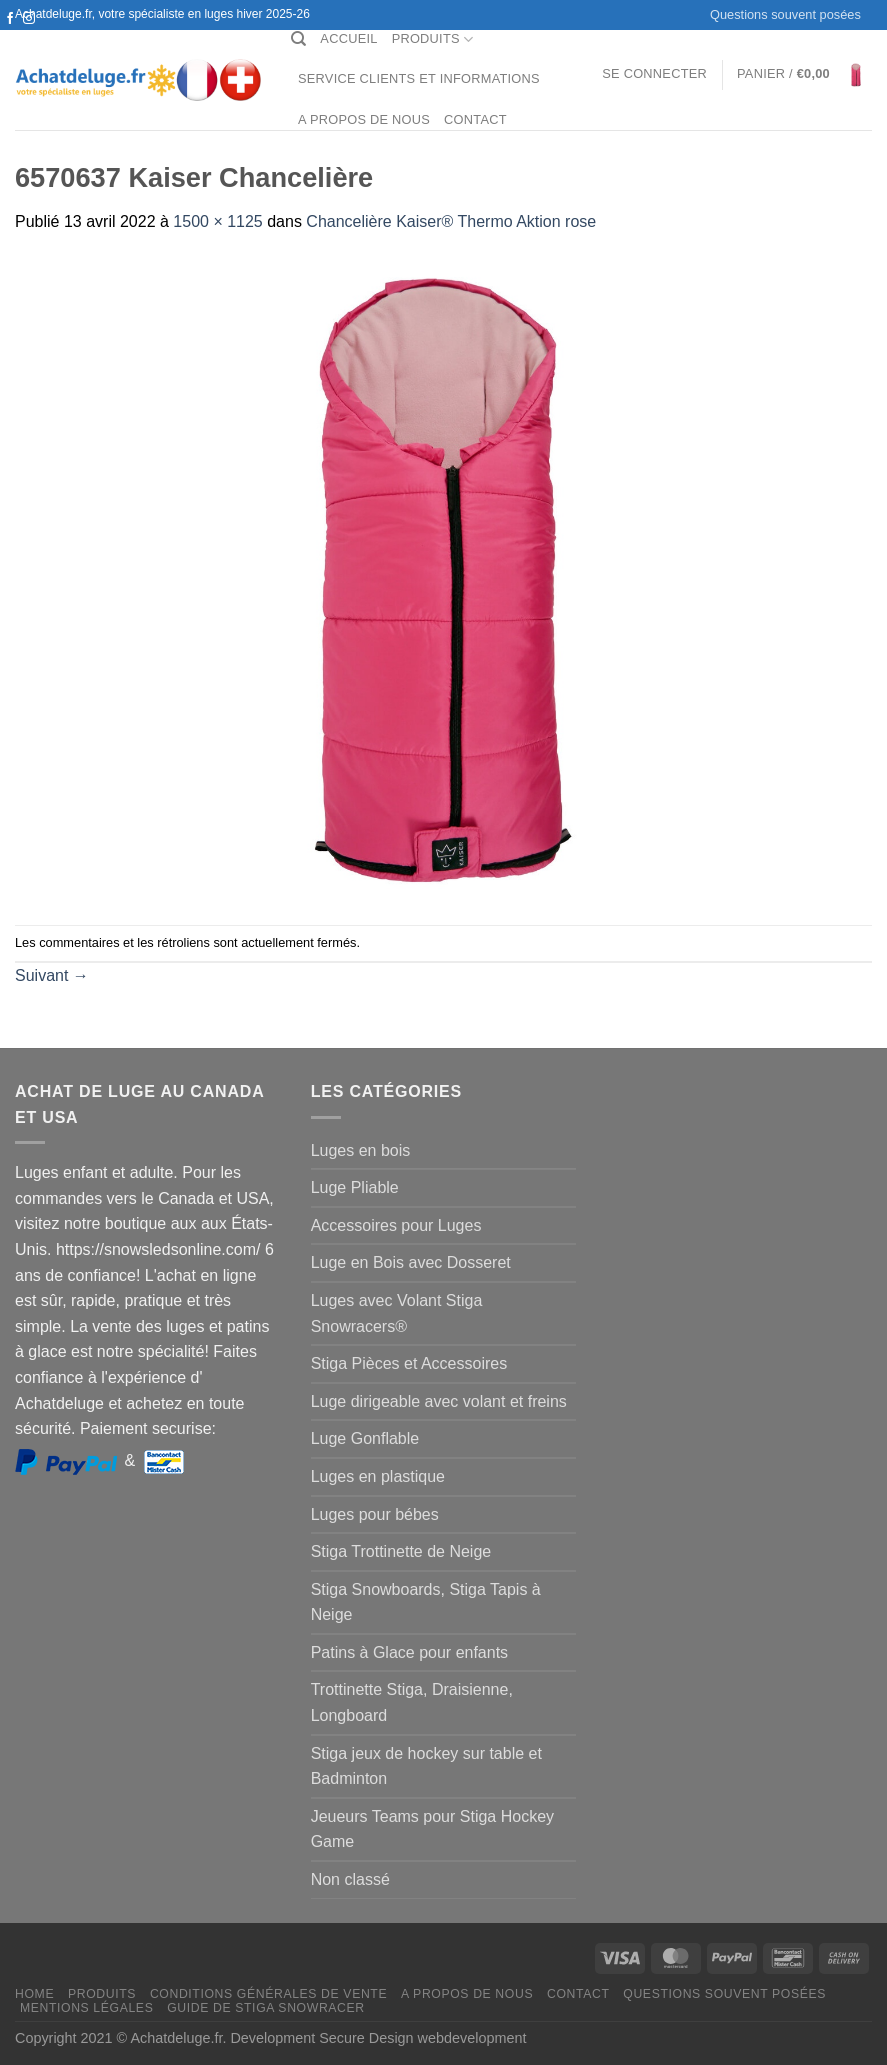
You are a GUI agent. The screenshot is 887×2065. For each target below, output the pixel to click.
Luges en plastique (378, 1476)
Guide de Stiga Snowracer (266, 2008)
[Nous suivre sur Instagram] (29, 19)
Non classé (350, 1879)
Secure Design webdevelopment (422, 2038)
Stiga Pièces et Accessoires (409, 1363)
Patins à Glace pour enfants (409, 1652)
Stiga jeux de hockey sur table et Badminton (426, 1766)
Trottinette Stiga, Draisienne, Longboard (412, 1702)
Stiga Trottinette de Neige (401, 1551)
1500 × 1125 (217, 221)
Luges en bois (361, 1150)
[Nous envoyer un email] (29, 38)
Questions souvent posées (785, 14)
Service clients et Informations (419, 78)
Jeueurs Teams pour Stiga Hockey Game (432, 1829)
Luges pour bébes (375, 1514)
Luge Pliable (355, 1187)
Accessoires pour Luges (396, 1225)
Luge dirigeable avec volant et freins (439, 1401)
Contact (475, 119)
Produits (433, 39)
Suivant (52, 975)
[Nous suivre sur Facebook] (10, 19)
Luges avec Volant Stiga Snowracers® (397, 1313)
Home (34, 1994)
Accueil (348, 38)
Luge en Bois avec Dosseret (411, 1262)
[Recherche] (298, 39)
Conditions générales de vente (268, 1994)
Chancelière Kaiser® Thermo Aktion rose (451, 221)
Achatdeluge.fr (176, 2038)
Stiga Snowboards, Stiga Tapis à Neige (426, 1602)
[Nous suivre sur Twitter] (10, 38)
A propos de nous (364, 119)
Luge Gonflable (365, 1438)
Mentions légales (87, 2008)
